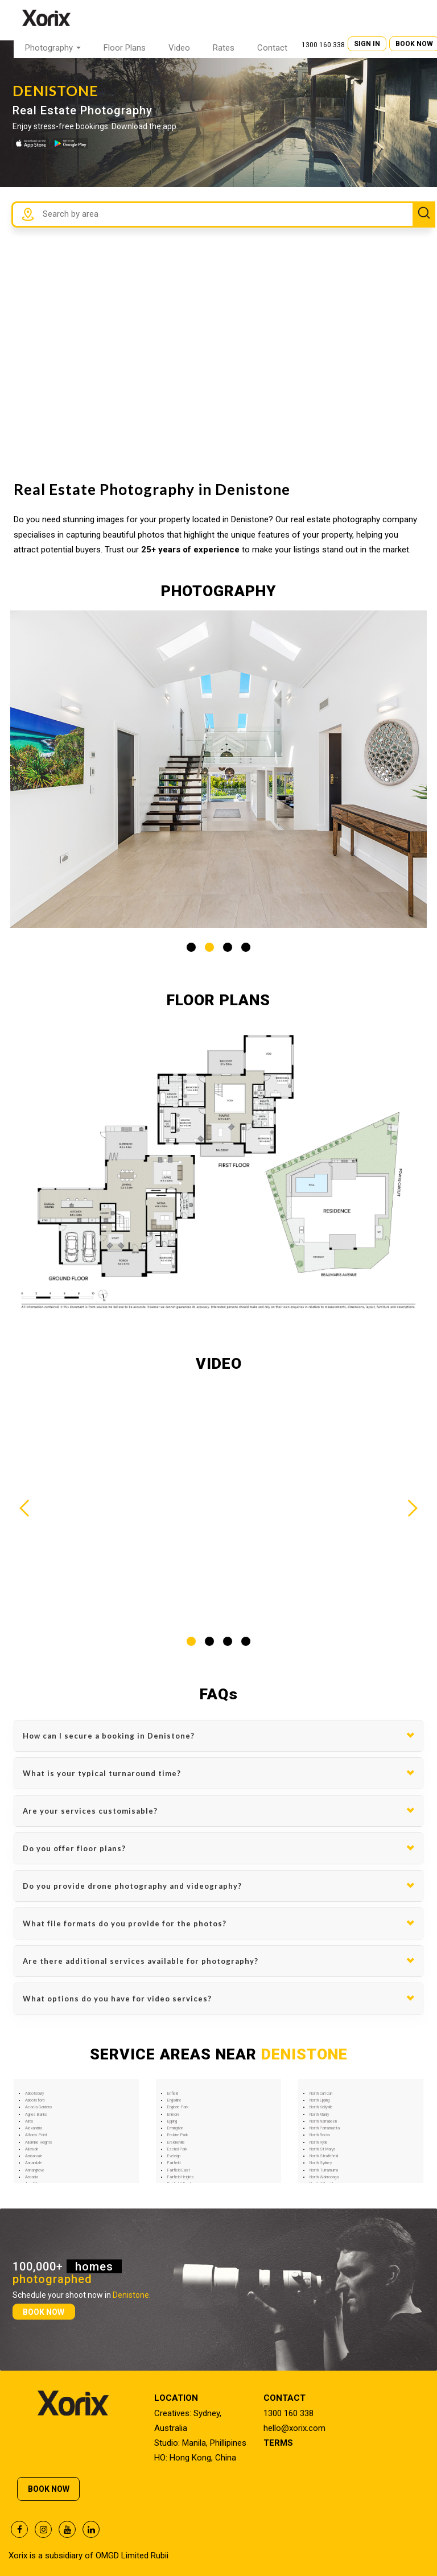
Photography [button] (53, 48)
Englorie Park (177, 2107)
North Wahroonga (324, 2177)
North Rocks (320, 2135)
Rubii (159, 2555)
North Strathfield (324, 2156)
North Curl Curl (321, 2093)
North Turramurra (324, 2170)
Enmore (173, 2114)
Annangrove (34, 2170)
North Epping (319, 2100)
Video (179, 48)
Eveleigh (173, 2156)
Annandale (33, 2163)
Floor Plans (125, 48)
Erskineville (176, 2142)
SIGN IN (367, 44)
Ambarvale (34, 2156)
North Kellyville (321, 2107)
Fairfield (173, 2163)
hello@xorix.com (294, 2428)
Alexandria (33, 2128)
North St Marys (323, 2149)
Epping (172, 2121)
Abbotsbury (34, 2093)
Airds (29, 2121)
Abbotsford (34, 2100)
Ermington (175, 2128)
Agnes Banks (36, 2114)
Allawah (31, 2149)
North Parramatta (325, 2128)
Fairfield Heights (180, 2177)
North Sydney (321, 2163)
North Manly (319, 2114)
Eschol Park (177, 2149)
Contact (272, 48)
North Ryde (319, 2142)
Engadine (174, 2100)
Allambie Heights (38, 2142)
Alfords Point (36, 2135)
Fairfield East (178, 2170)
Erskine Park (177, 2135)
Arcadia (31, 2177)
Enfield (172, 2093)
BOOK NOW (43, 2311)
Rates (223, 48)
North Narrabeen (323, 2121)
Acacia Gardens (38, 2107)
